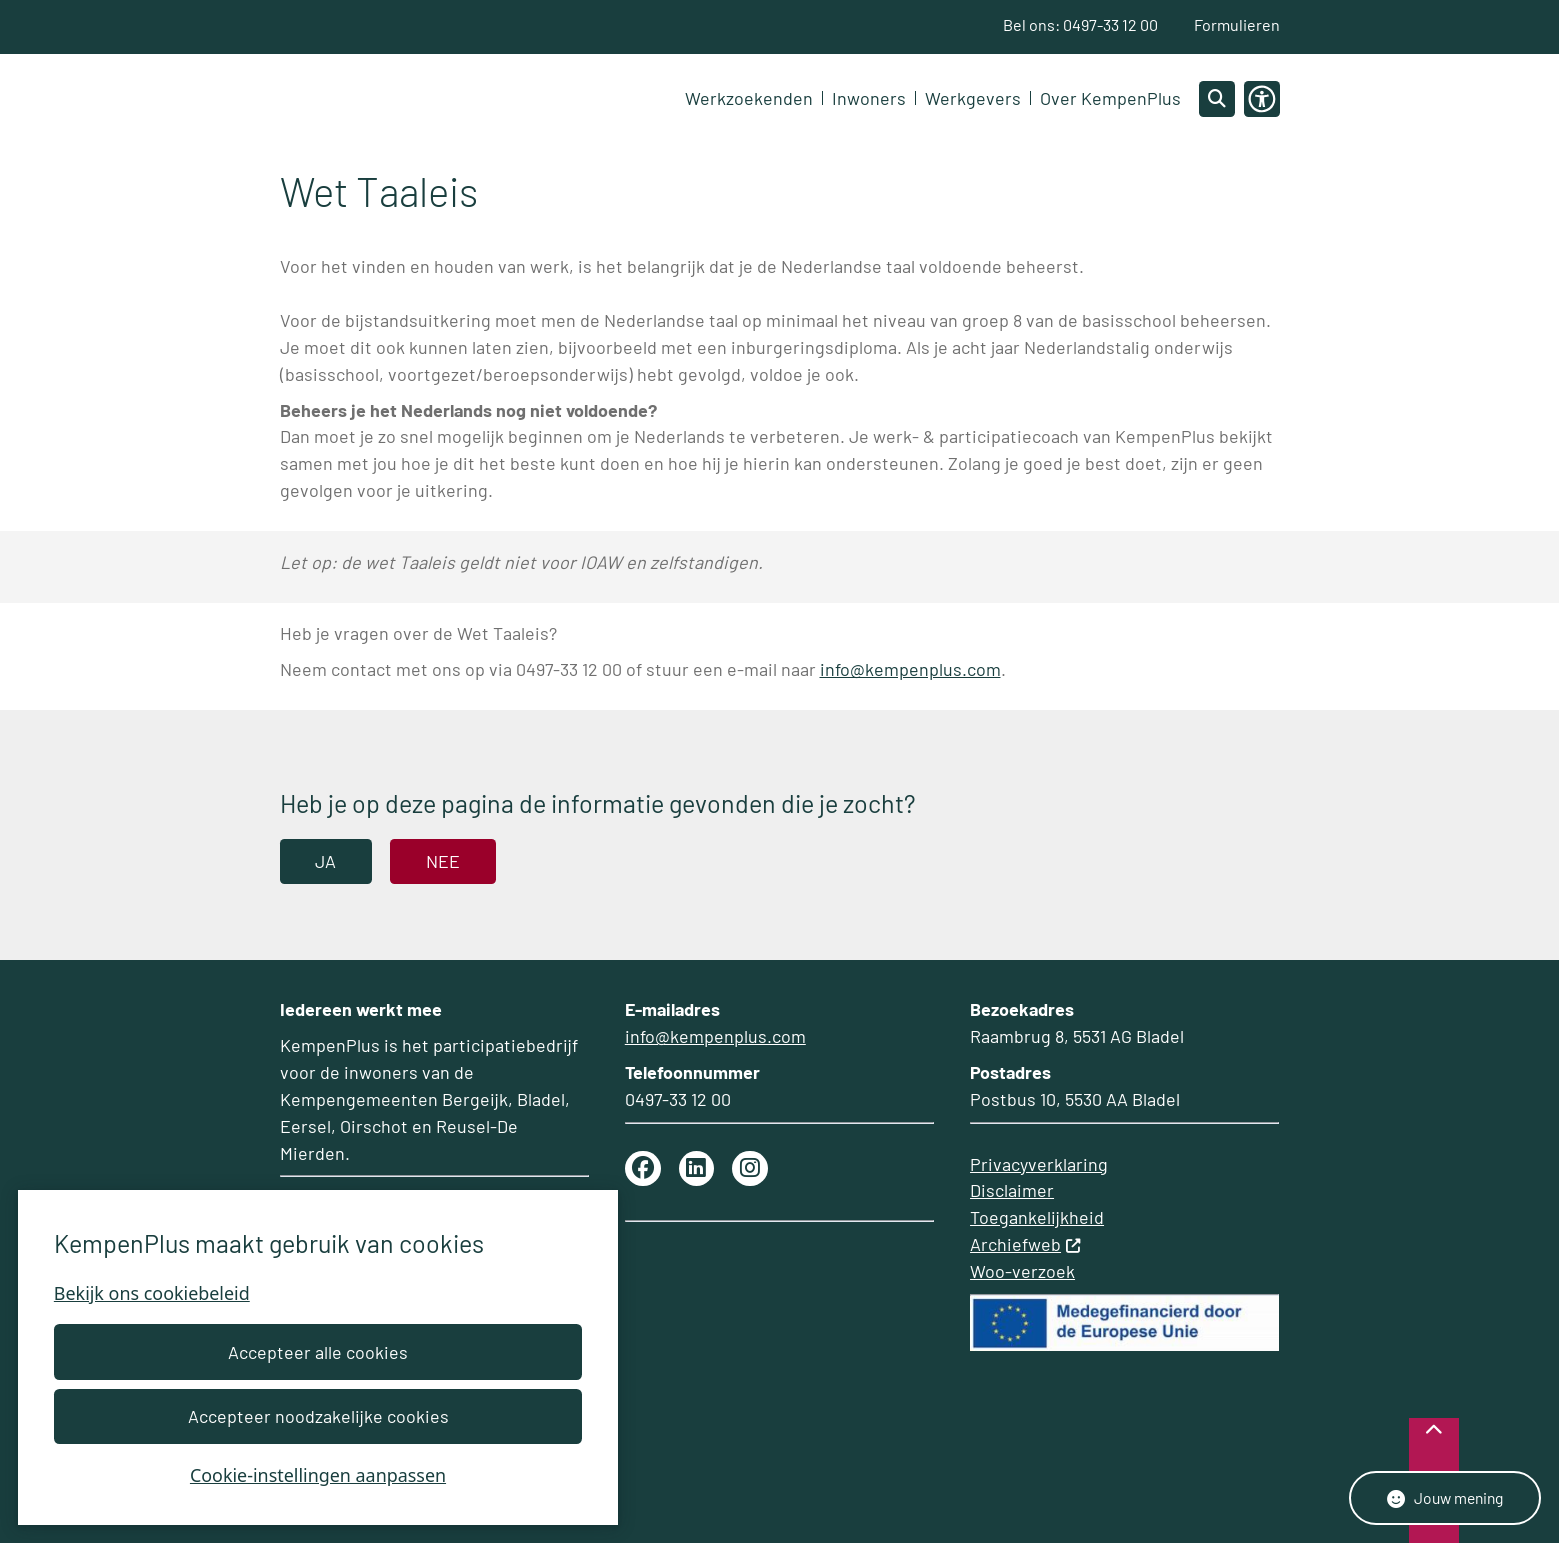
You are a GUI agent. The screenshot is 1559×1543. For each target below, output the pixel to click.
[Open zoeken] (1217, 99)
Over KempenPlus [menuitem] (1110, 99)
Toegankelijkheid (1037, 1217)
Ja (325, 862)
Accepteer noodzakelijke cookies (317, 1416)
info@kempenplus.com (910, 670)
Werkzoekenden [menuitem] (749, 99)
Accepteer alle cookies (318, 1352)
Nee (443, 862)
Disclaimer (1012, 1190)
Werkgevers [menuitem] (973, 99)
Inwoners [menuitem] (869, 99)
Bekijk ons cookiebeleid (152, 1293)
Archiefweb (1025, 1244)
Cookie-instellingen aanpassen (318, 1475)
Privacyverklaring (1039, 1164)
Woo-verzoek (1022, 1271)
